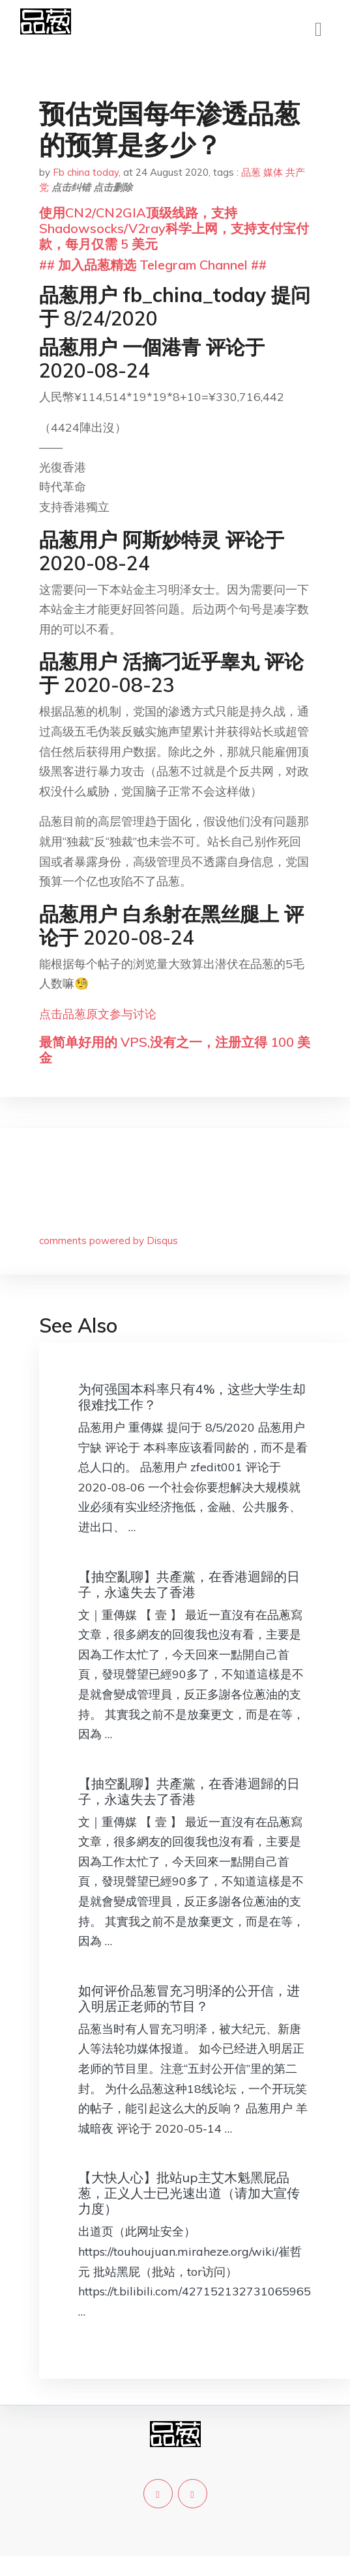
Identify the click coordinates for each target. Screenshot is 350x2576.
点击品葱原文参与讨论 (97, 1013)
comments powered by (108, 1240)
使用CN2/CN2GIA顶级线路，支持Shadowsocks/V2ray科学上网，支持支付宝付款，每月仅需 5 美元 (174, 228)
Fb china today (86, 172)
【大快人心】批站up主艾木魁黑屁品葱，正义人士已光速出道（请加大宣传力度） (189, 2193)
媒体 (273, 172)
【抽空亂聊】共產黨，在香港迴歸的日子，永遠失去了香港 (189, 1584)
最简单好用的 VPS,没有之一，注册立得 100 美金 (174, 1050)
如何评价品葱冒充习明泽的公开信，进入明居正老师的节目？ (189, 1998)
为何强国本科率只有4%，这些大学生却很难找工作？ (192, 1397)
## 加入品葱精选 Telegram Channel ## (153, 264)
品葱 (251, 172)
